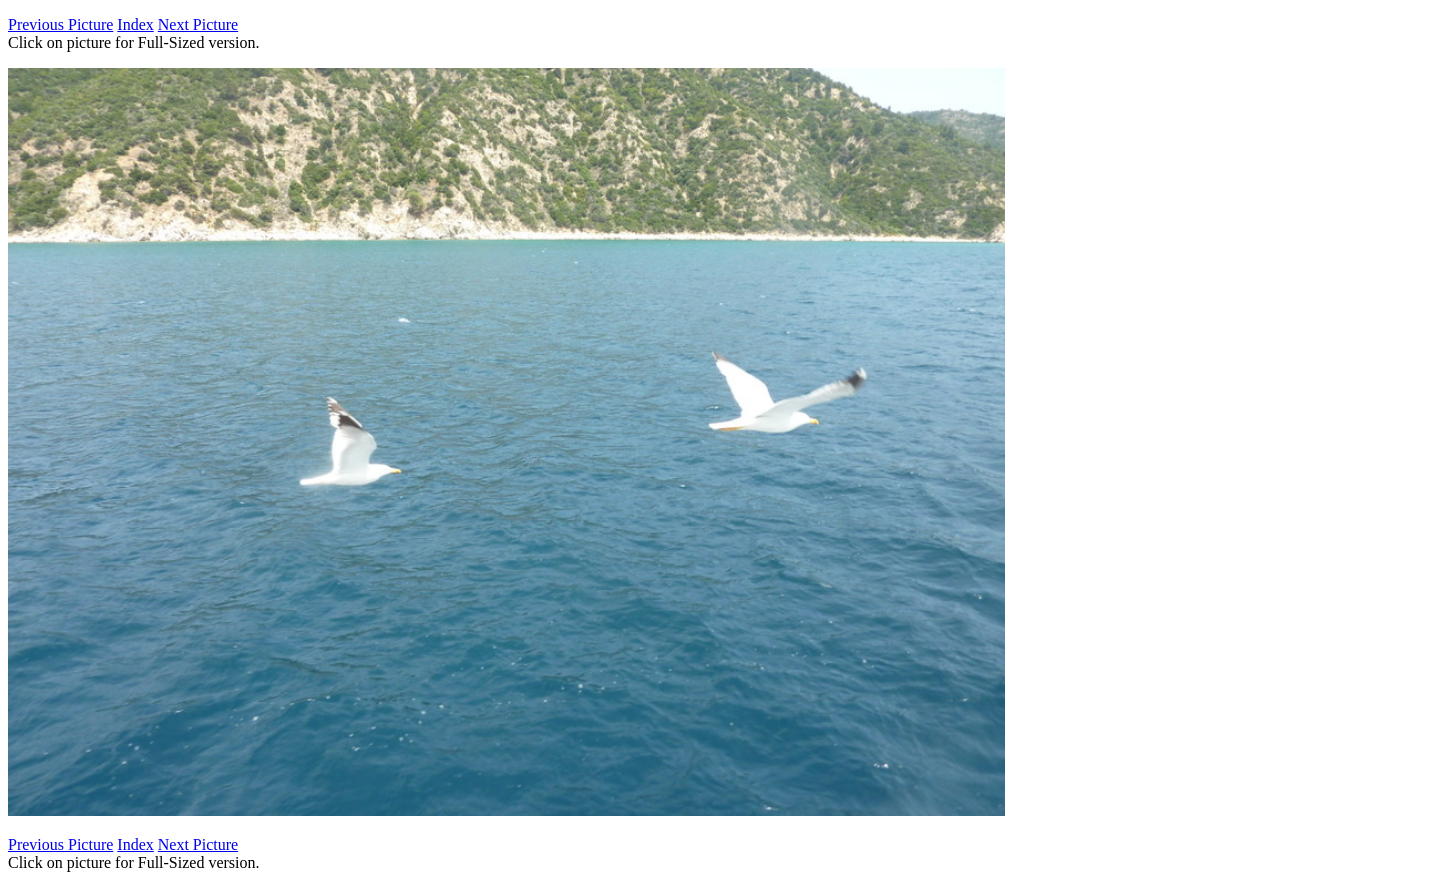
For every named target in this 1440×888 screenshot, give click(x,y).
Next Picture (198, 24)
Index (135, 24)
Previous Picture (60, 24)
